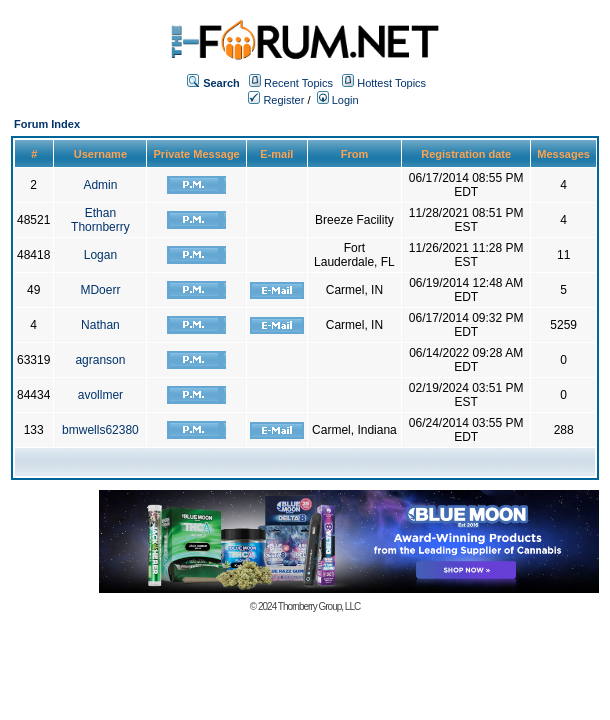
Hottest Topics (391, 83)
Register (276, 100)
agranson (100, 360)
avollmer (100, 395)
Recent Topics (298, 83)
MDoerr (100, 290)
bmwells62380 (100, 430)
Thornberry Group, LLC (319, 606)
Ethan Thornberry (100, 220)
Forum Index (47, 124)
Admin (100, 185)
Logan (100, 255)
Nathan (100, 325)
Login (338, 100)
